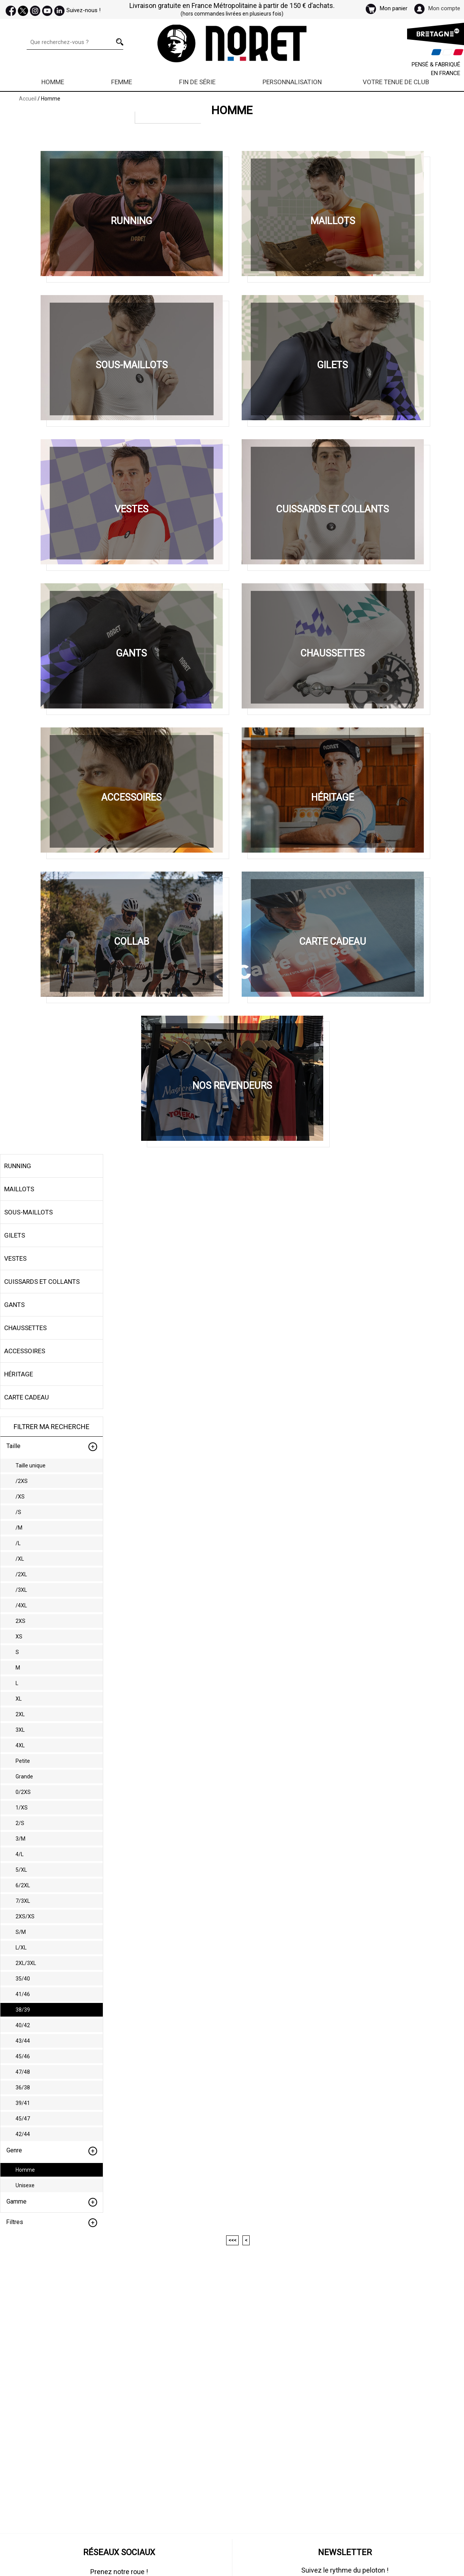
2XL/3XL (26, 1963)
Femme (121, 82)
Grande (24, 1776)
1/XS (22, 1808)
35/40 (23, 1979)
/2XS (22, 1481)
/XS (20, 1497)
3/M (20, 1839)
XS (19, 1637)
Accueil (27, 99)
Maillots (19, 1189)
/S (18, 1512)
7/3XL (23, 1901)
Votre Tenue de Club (396, 82)
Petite (23, 1761)
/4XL (21, 1605)
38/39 (23, 2010)
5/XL (21, 1870)
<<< (232, 2240)
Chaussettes (25, 1328)
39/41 (23, 2103)
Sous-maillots (28, 1212)
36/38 (23, 2087)
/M (19, 1528)
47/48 (23, 2072)
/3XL (21, 1590)
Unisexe (25, 2185)
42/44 (23, 2134)
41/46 (23, 1994)
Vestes (15, 1258)
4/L (20, 1854)
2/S (20, 1823)
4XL (20, 1745)
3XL (20, 1730)
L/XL (21, 1948)
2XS (20, 1621)
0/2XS (23, 1792)
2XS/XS (25, 1916)
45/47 (23, 2119)
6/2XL (23, 1885)
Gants (14, 1304)
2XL (20, 1714)
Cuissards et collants (42, 1281)
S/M (21, 1932)
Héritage (18, 1374)
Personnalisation (292, 82)
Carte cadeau (26, 1397)
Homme (52, 82)
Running (17, 1166)
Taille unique (31, 1465)
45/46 (23, 2056)
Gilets (14, 1235)
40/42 (23, 2025)
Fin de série (197, 82)
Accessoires (24, 1351)
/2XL (21, 1574)
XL (19, 1699)
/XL (20, 1559)
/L (18, 1543)
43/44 (23, 2041)
